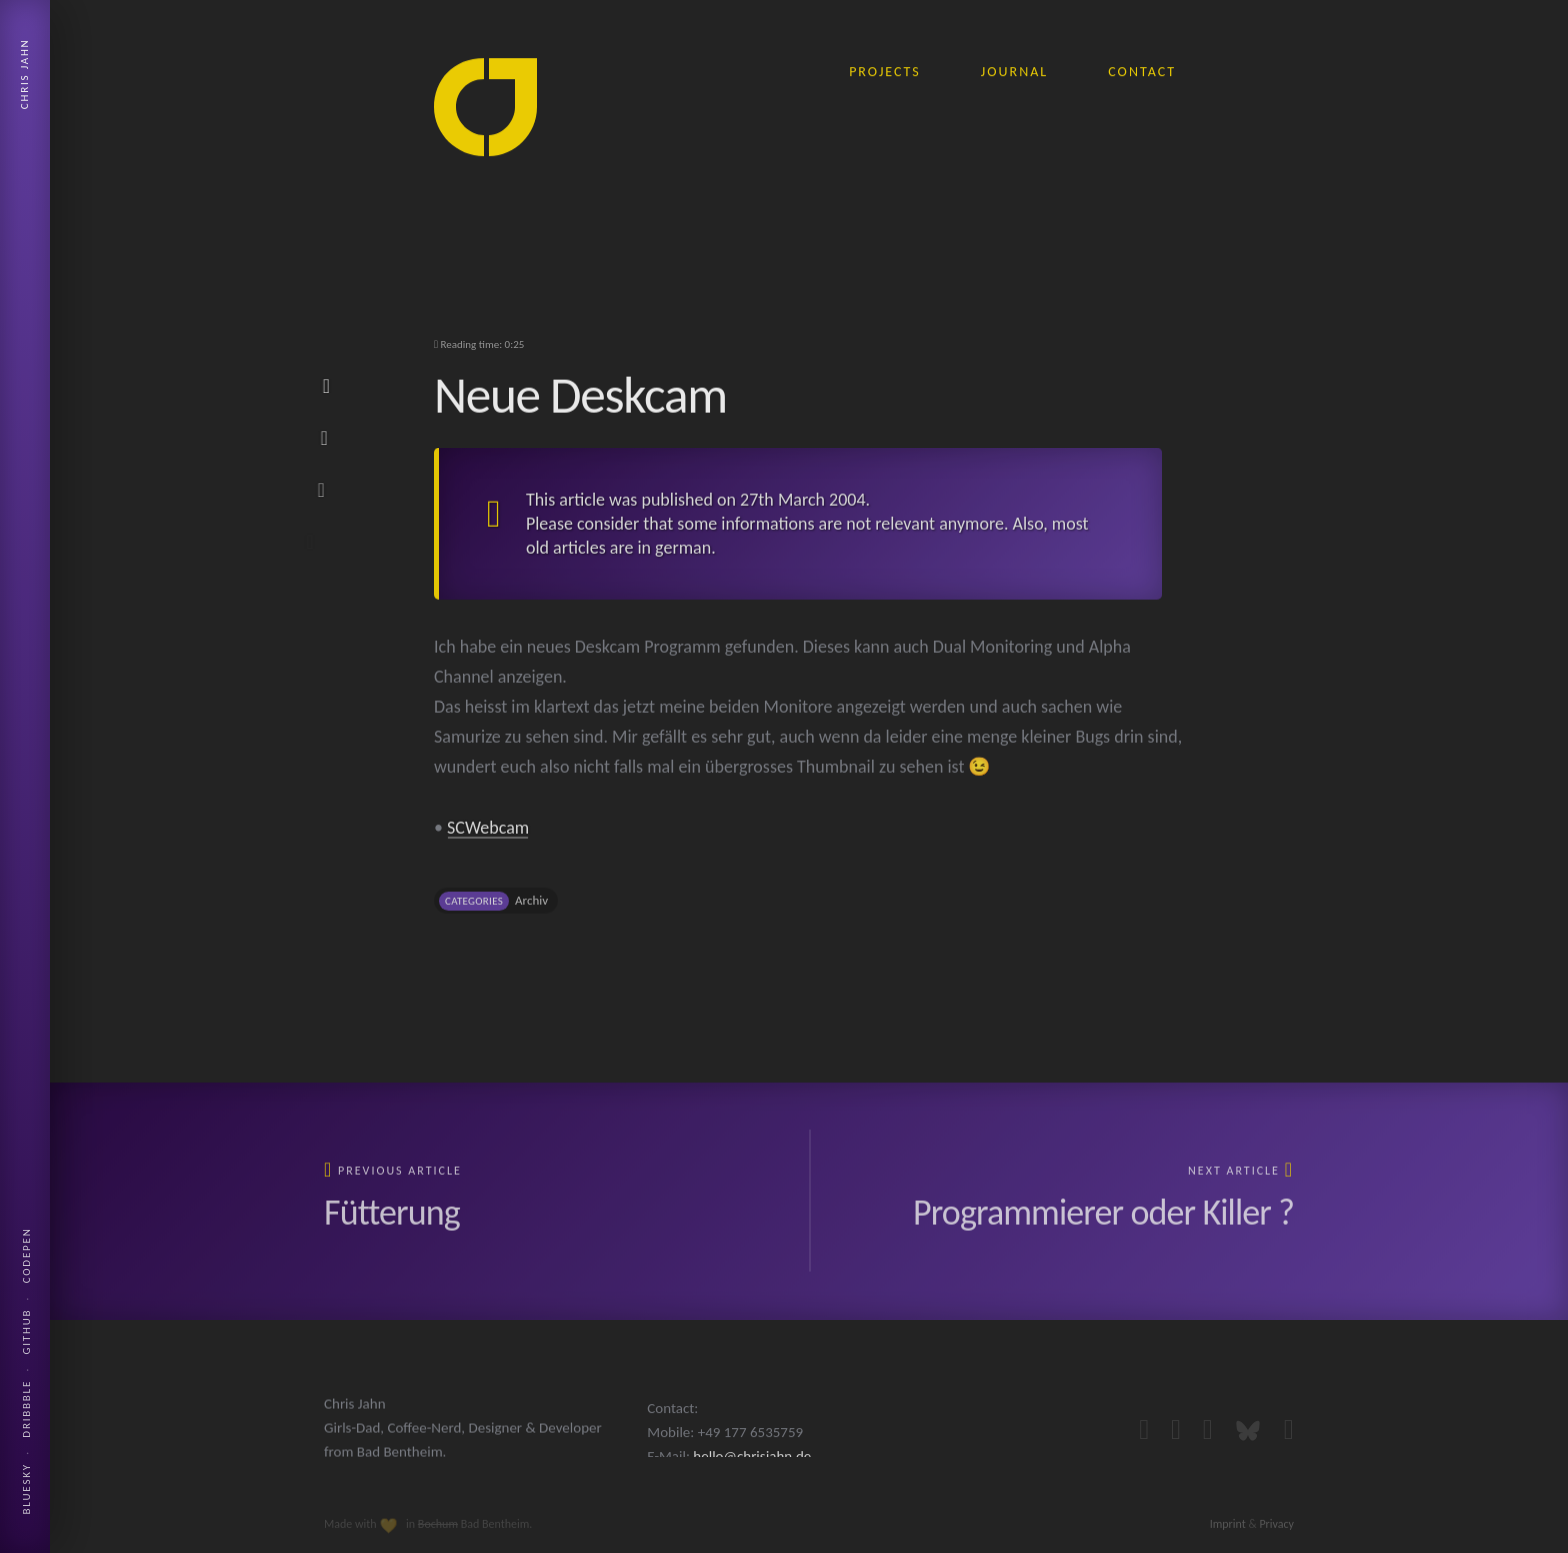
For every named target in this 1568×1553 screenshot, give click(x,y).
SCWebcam (488, 844)
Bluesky (26, 1488)
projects (885, 67)
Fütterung (392, 1225)
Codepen (26, 1255)
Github (26, 1332)
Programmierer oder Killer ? (1103, 1225)
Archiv (531, 916)
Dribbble (26, 1409)
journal (1014, 67)
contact (1142, 67)
